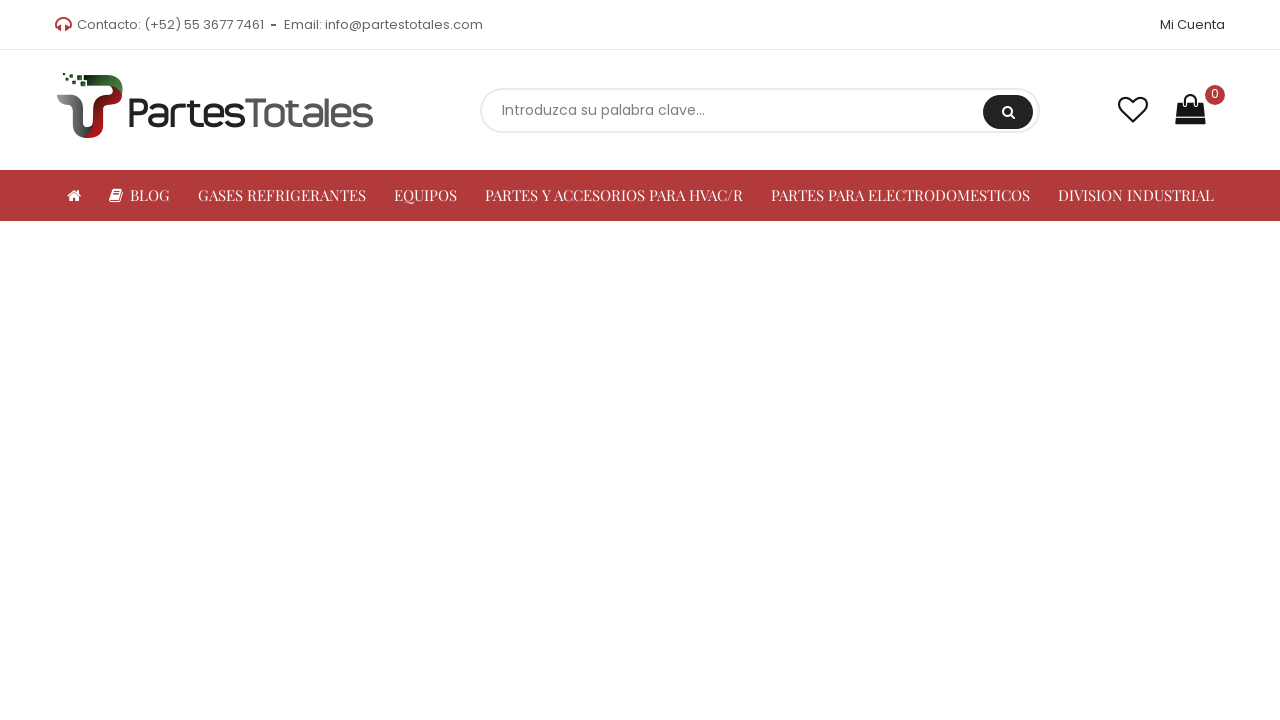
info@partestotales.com (404, 24)
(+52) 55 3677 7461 (204, 24)
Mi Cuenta (1192, 24)
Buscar (1008, 112)
